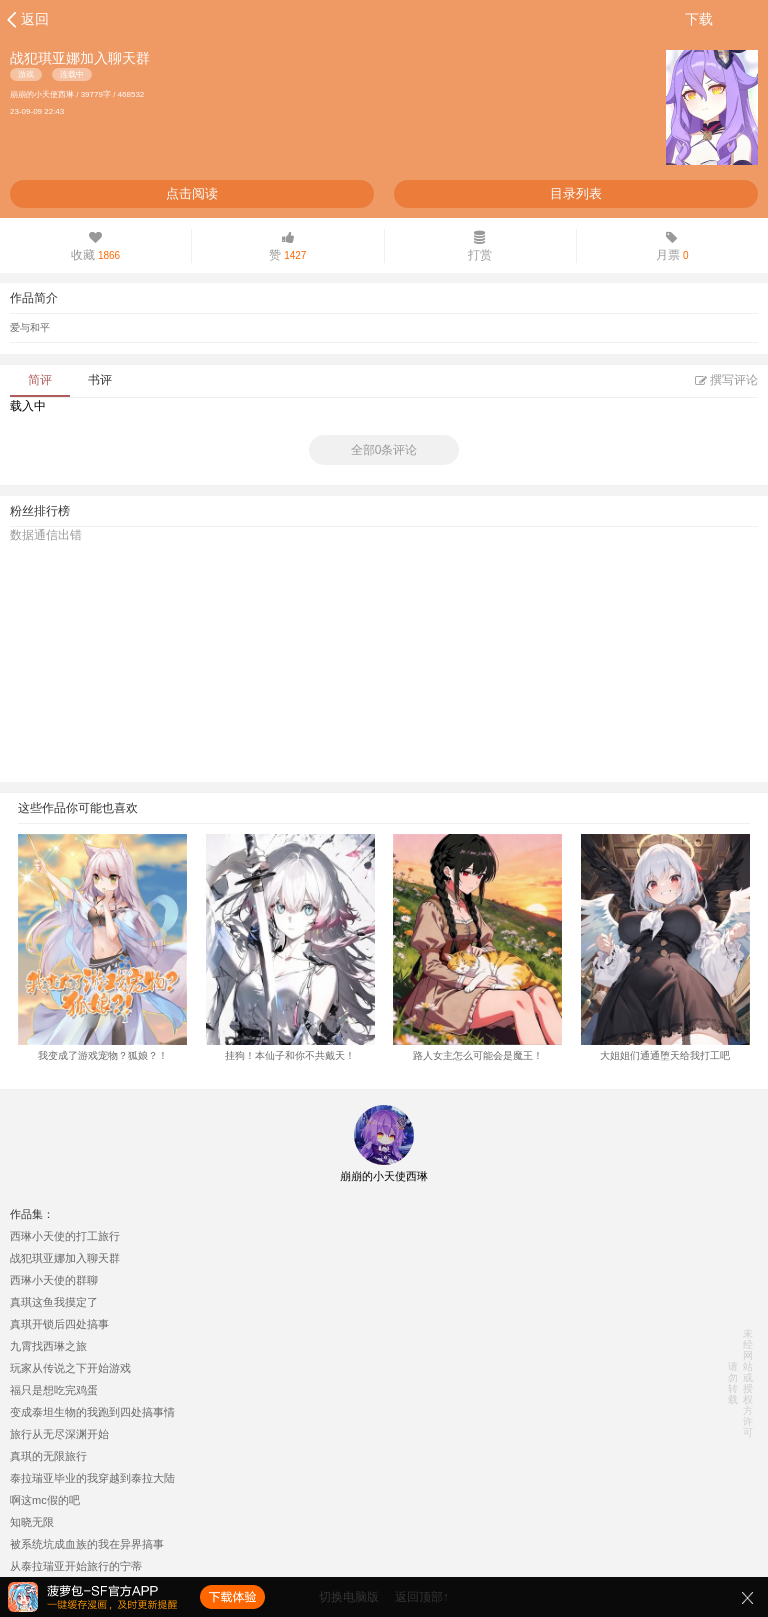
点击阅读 (192, 193)
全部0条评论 (384, 450)
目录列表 (576, 193)
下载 (699, 19)
